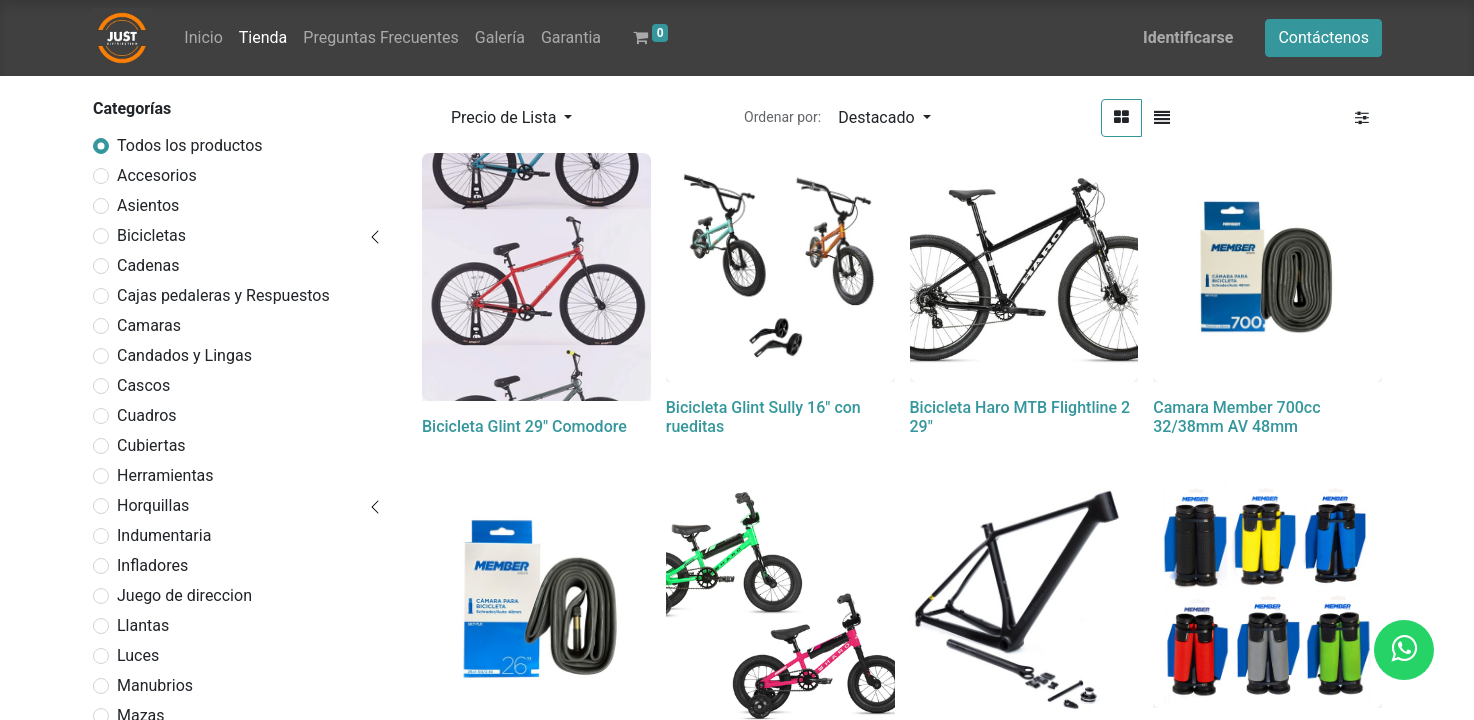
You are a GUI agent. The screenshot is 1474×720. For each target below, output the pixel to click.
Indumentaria (164, 535)
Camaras (149, 325)
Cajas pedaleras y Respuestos (223, 295)
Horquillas (153, 505)
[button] (884, 118)
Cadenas (148, 265)
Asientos (148, 205)
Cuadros (147, 415)
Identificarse (1188, 37)
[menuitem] (203, 38)
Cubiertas (151, 445)
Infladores (152, 565)
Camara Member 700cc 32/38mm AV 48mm (1236, 417)
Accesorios (157, 175)
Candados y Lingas (184, 355)
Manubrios (155, 685)
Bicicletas (151, 235)
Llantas (143, 625)
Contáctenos (1323, 37)
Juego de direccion (184, 595)
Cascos (143, 385)
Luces (138, 655)
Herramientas (165, 475)
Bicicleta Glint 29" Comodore (524, 426)
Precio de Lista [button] (505, 117)
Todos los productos (190, 145)
